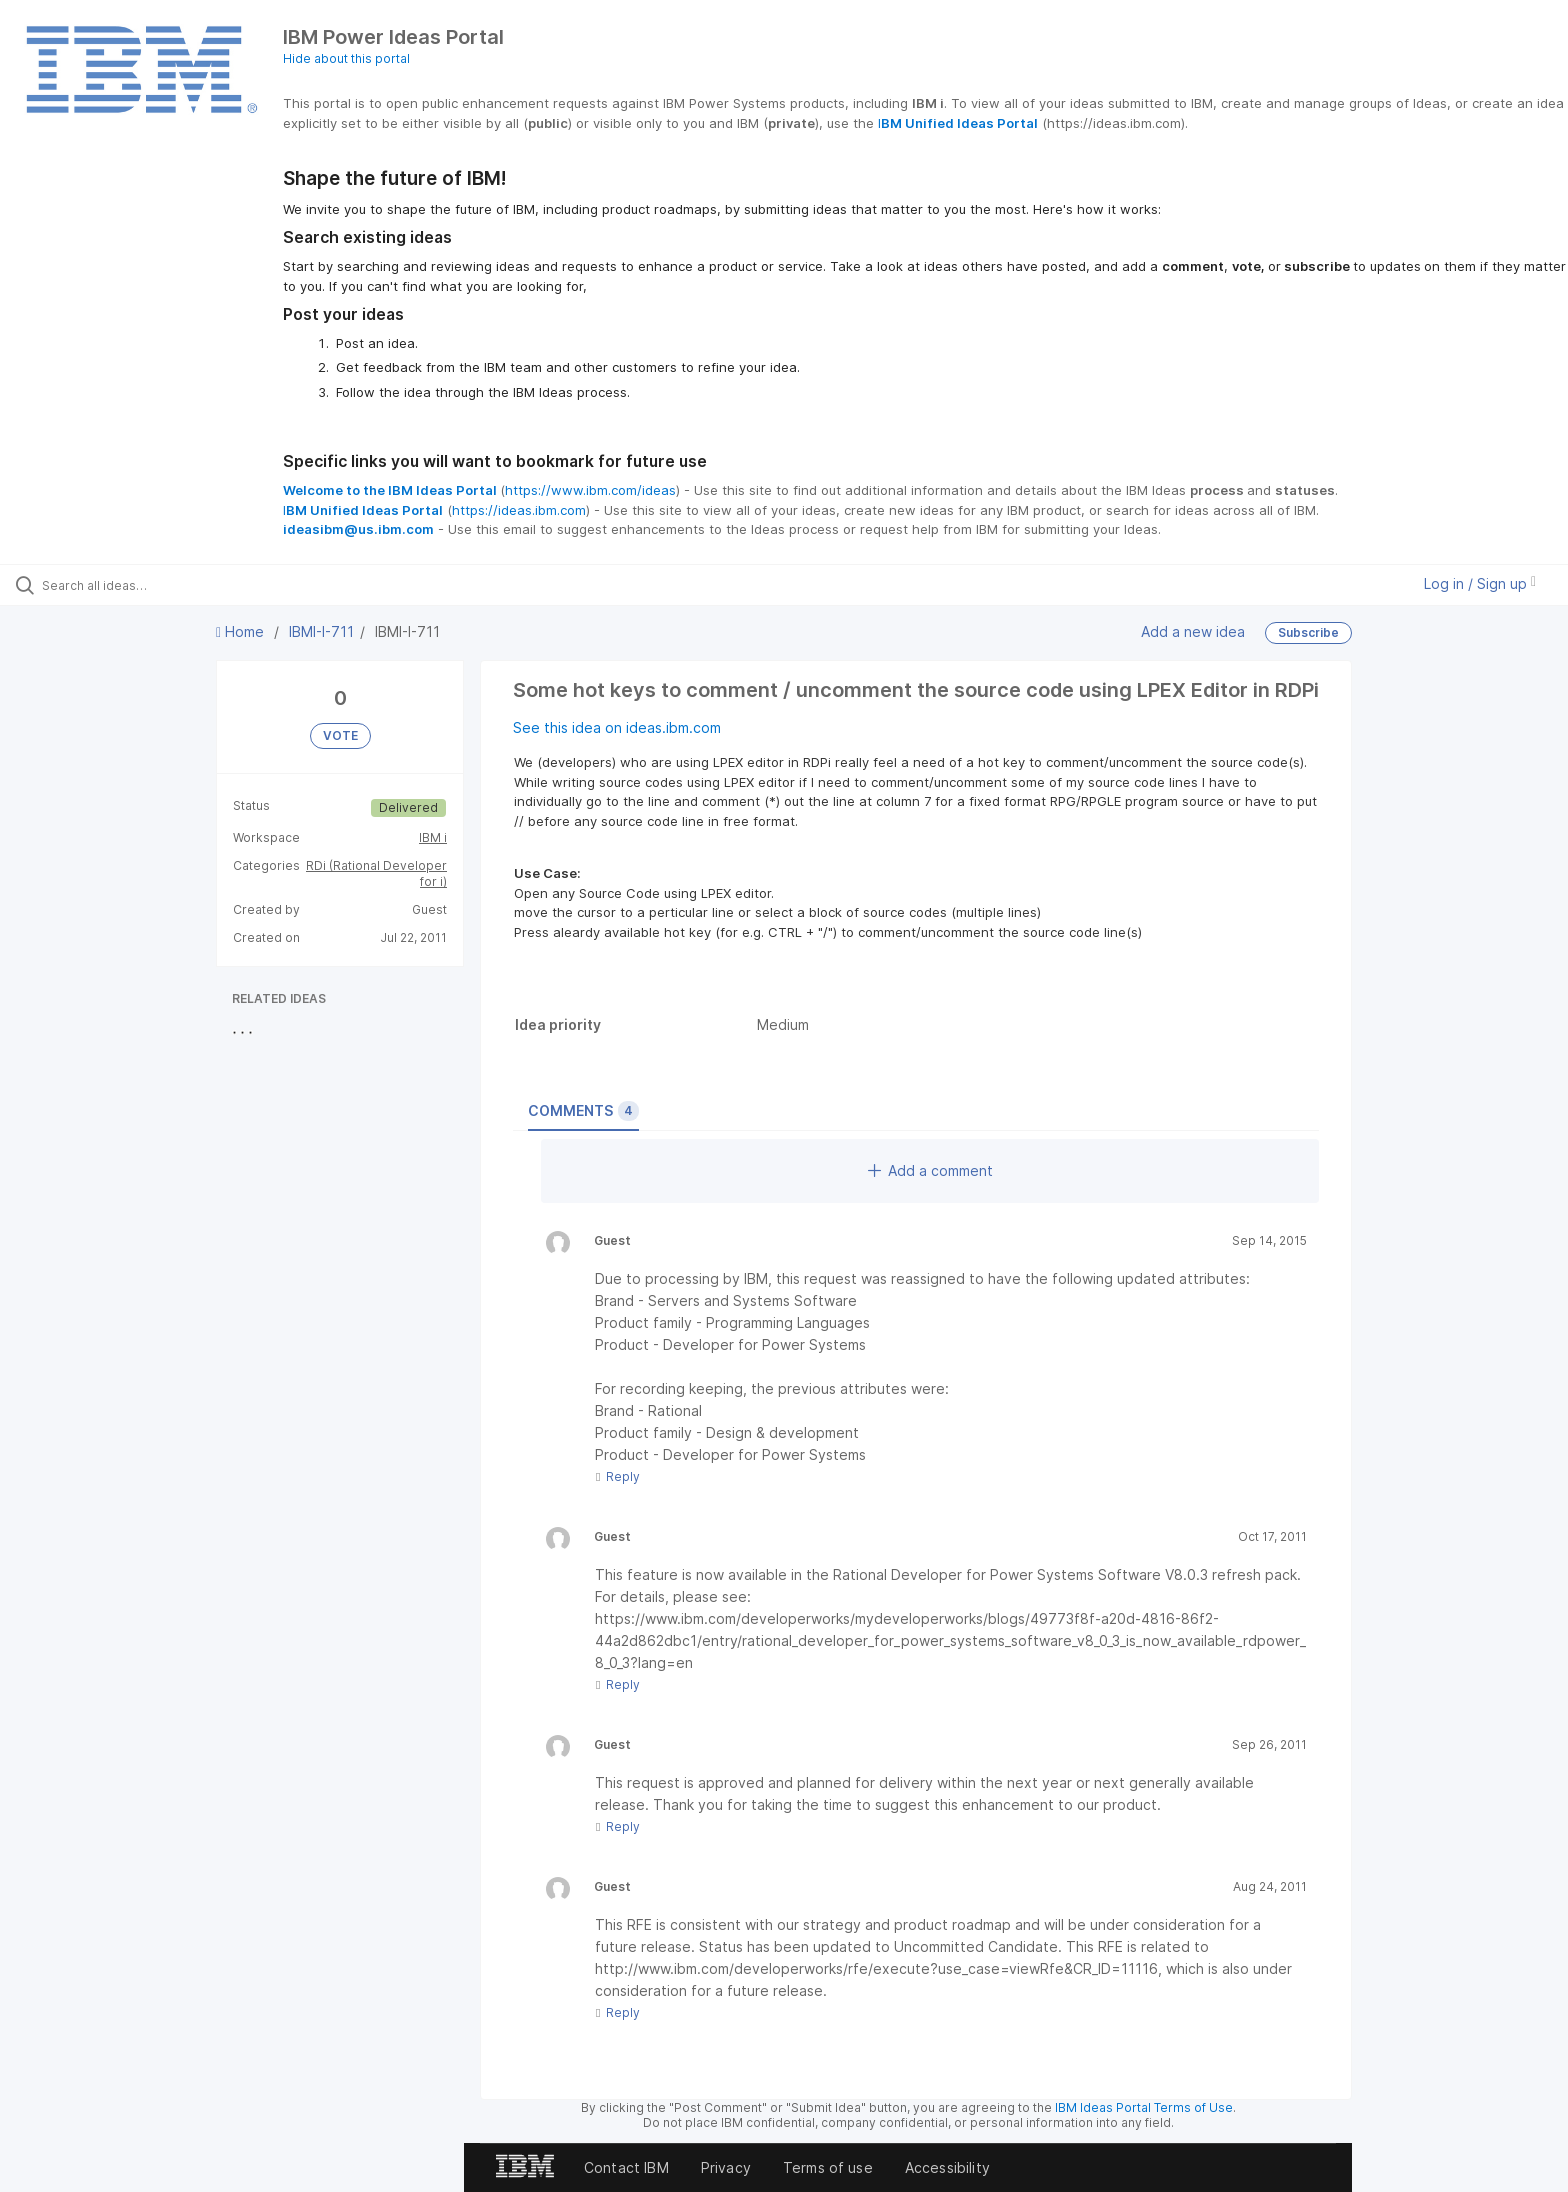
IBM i (433, 837)
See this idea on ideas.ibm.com (617, 727)
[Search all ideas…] (182, 585)
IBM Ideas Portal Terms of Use (1144, 2107)
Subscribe (1308, 632)
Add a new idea (1193, 631)
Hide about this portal (346, 58)
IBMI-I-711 (321, 631)
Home (242, 631)
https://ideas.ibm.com (519, 510)
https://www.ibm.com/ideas (590, 490)
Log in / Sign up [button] (1480, 583)
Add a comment (930, 1170)
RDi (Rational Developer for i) (376, 873)
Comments (583, 1111)
